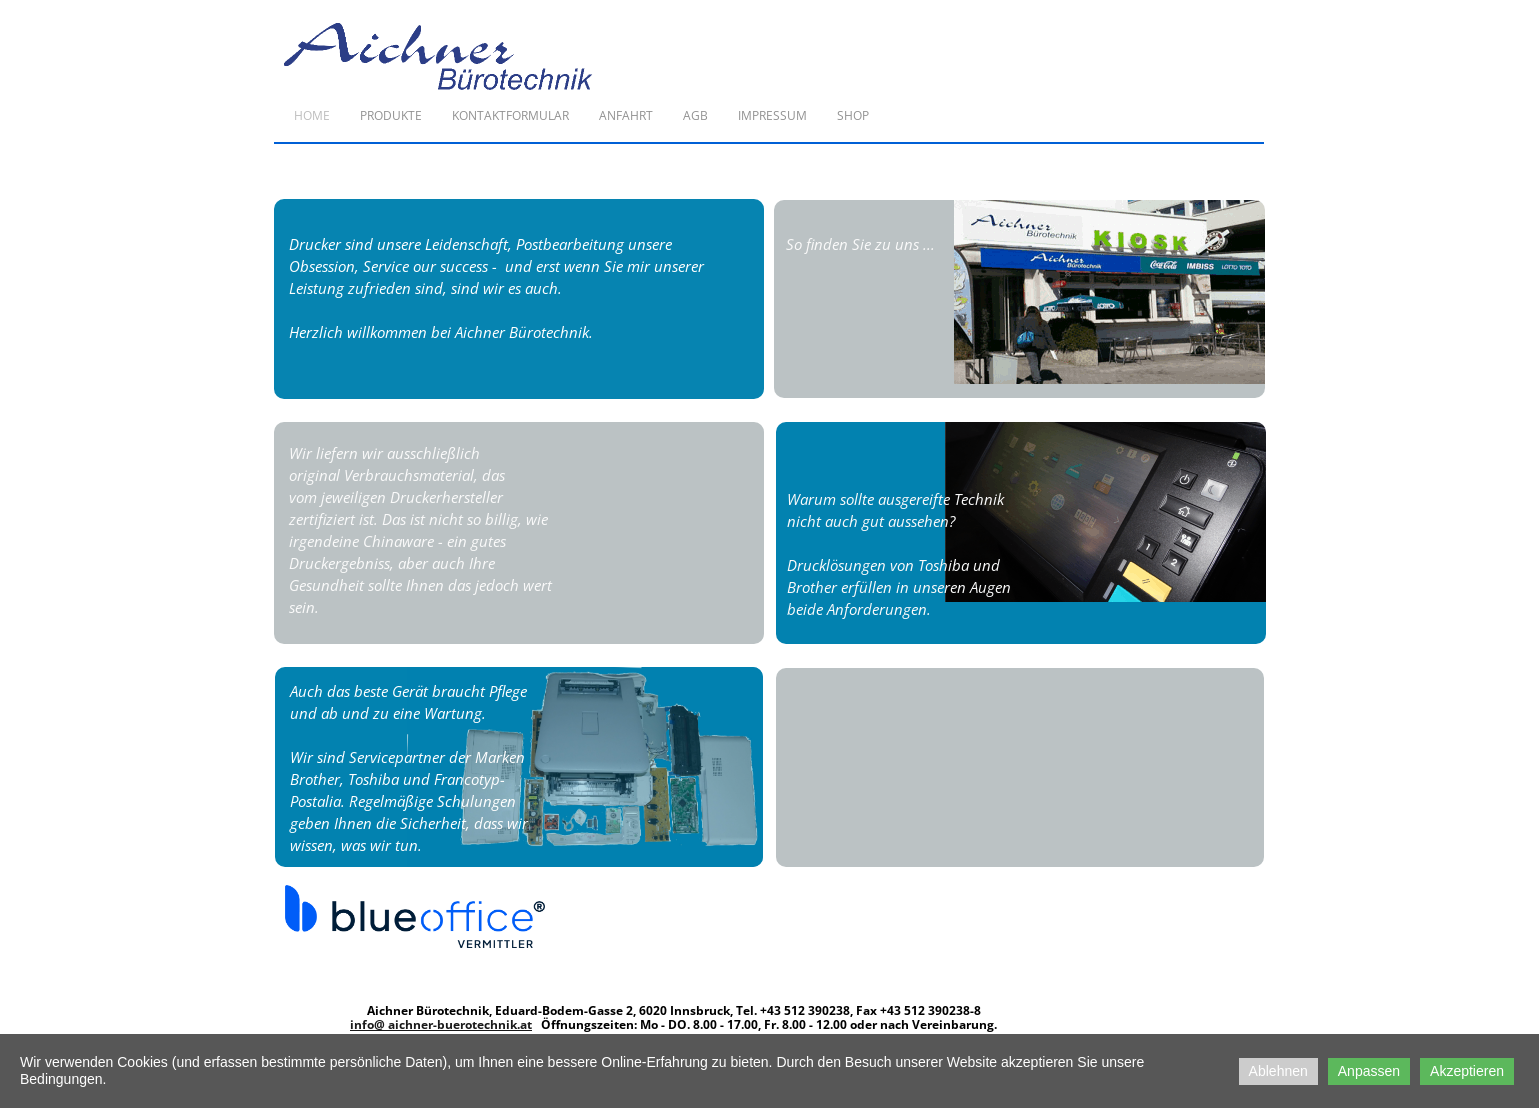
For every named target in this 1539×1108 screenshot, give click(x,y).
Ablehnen (1278, 1071)
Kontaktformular (510, 115)
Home (312, 115)
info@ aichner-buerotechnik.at (441, 1024)
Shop (853, 115)
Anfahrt (626, 115)
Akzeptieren (1467, 1071)
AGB (695, 115)
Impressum (772, 115)
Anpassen (1369, 1071)
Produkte (391, 115)
